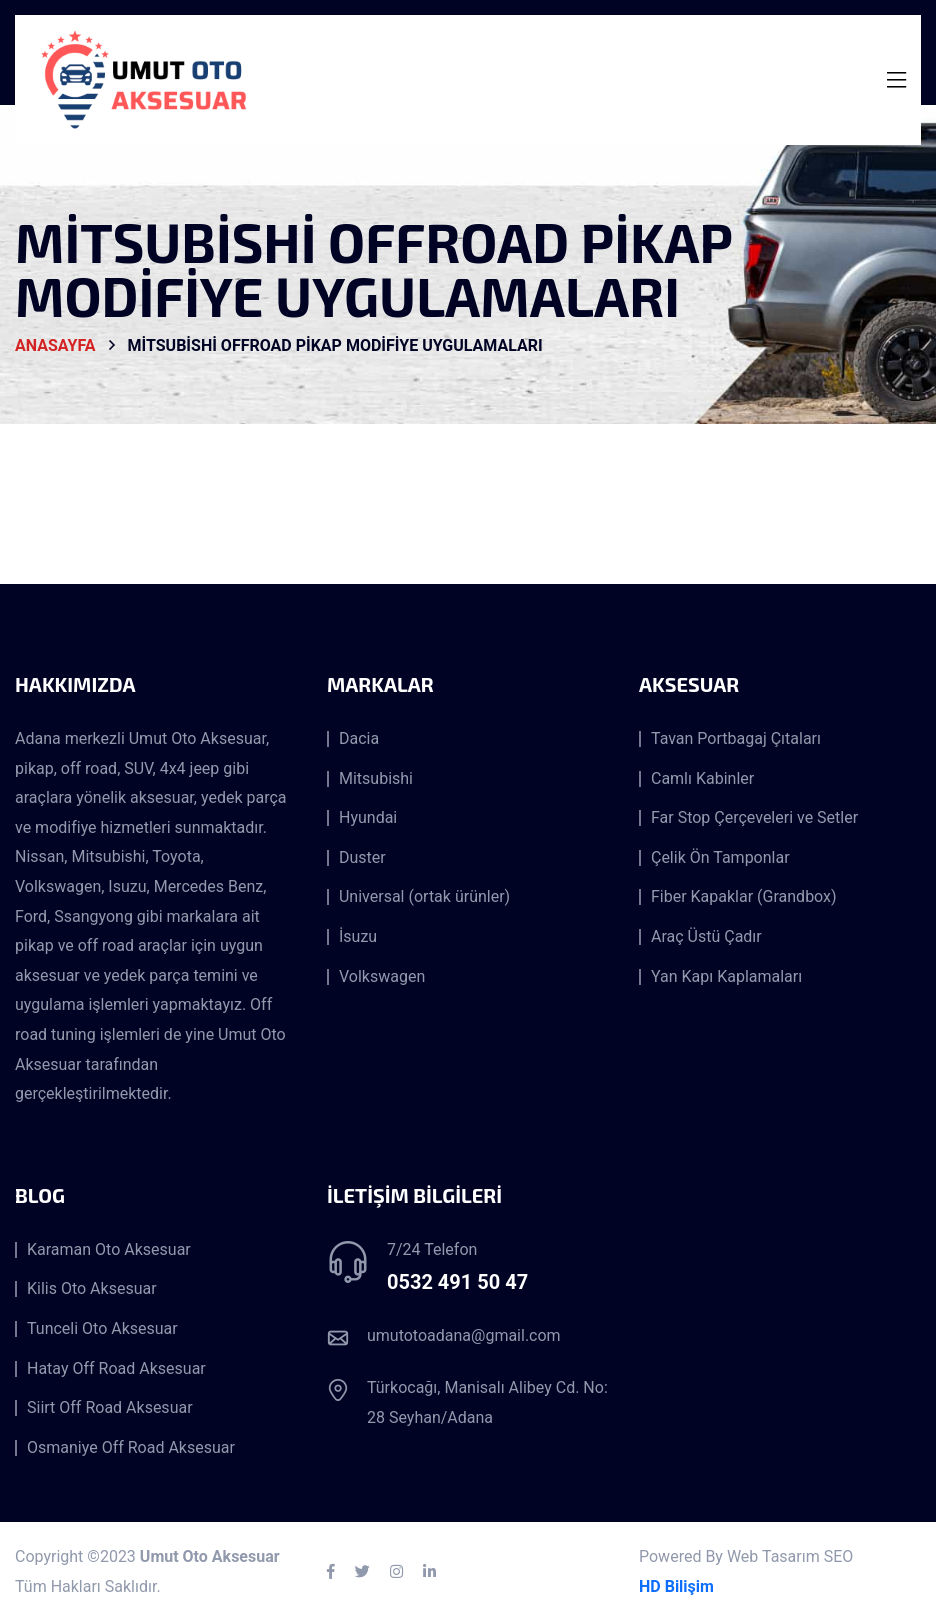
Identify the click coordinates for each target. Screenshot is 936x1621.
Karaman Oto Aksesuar (109, 1250)
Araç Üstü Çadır (706, 937)
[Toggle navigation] (896, 80)
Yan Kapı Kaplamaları (726, 977)
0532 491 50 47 (457, 1282)
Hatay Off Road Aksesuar (116, 1369)
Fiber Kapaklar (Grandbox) (744, 897)
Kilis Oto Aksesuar (92, 1289)
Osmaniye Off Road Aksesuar (131, 1448)
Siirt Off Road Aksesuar (110, 1408)
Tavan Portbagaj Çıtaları (736, 739)
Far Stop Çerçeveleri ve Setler (754, 818)
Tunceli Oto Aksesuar (102, 1329)
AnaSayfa (55, 346)
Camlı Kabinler (702, 779)
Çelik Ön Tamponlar (720, 858)
